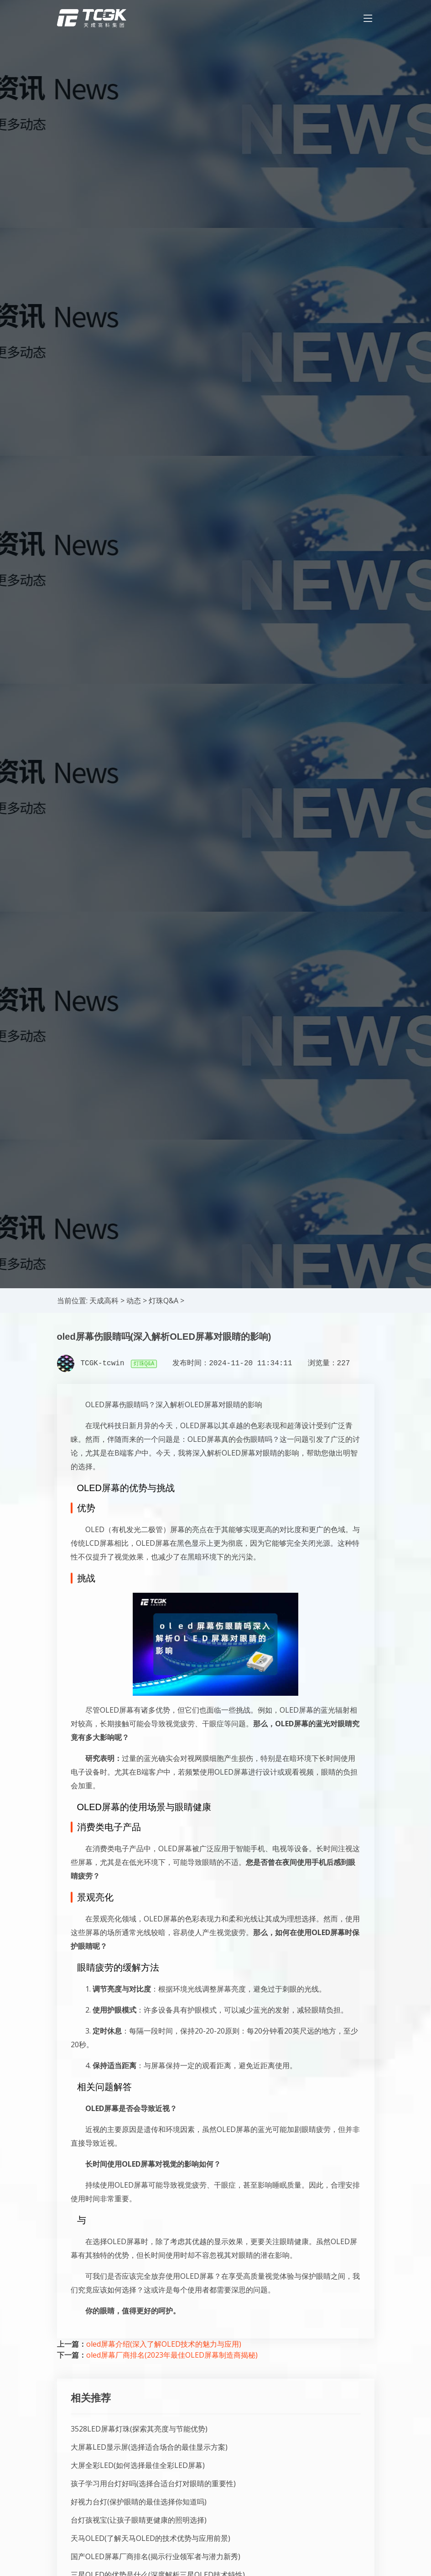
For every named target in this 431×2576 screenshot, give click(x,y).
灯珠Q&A (163, 1301)
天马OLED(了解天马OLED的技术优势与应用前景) (150, 2538)
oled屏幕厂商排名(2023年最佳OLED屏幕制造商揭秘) (172, 2355)
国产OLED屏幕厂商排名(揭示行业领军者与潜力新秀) (155, 2556)
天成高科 (104, 1301)
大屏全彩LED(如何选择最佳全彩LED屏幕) (138, 2465)
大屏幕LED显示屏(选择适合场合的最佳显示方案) (149, 2447)
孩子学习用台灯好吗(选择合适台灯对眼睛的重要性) (153, 2483)
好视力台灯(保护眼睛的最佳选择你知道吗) (139, 2502)
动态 (133, 1301)
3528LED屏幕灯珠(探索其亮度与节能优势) (139, 2429)
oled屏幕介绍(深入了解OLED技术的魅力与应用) (163, 2344)
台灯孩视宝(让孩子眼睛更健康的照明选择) (139, 2520)
